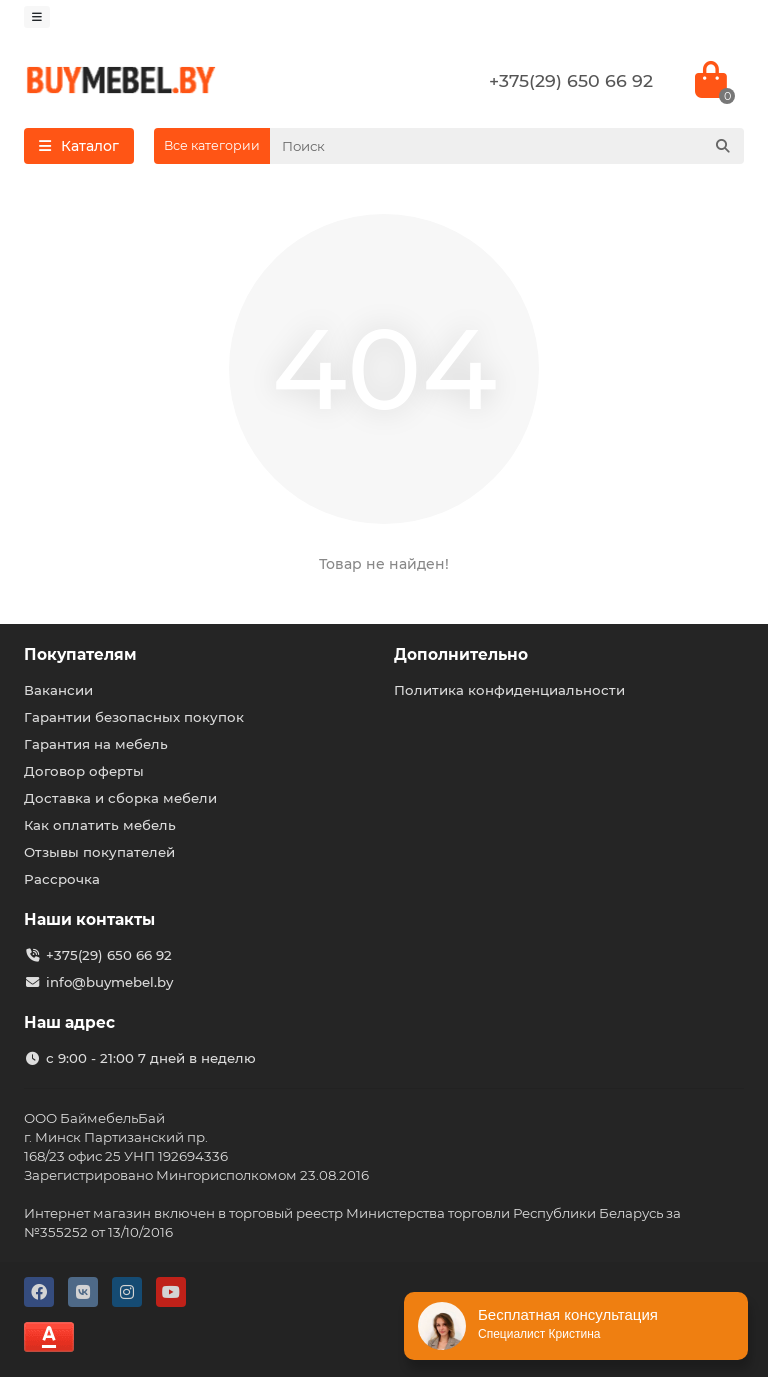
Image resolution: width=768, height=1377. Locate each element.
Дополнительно (461, 654)
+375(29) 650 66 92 (571, 80)
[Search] (507, 146)
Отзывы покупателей (99, 852)
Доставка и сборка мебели (120, 798)
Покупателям (80, 654)
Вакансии (58, 690)
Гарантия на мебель (96, 744)
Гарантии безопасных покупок (134, 717)
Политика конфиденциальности (509, 690)
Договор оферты (84, 771)
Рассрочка (62, 879)
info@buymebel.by (109, 982)
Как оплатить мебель (100, 825)
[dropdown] (37, 17)
